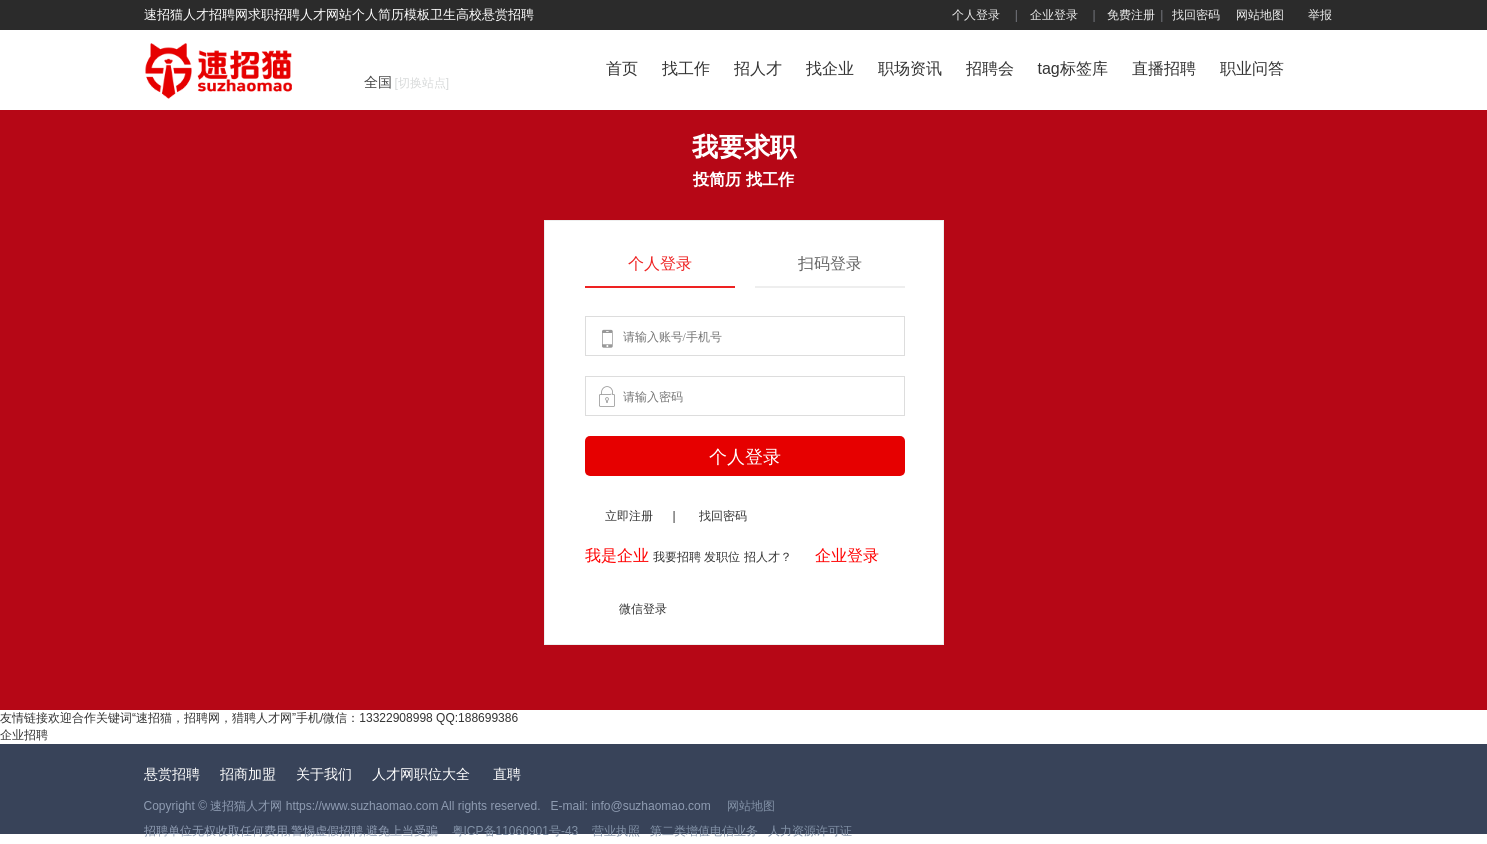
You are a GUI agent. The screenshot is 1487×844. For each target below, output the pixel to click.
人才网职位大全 (423, 774)
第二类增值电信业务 (704, 831)
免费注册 (1131, 15)
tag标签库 (1073, 68)
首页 (622, 68)
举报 (1320, 15)
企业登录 (1054, 15)
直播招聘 (1164, 68)
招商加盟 (248, 774)
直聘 (507, 774)
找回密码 (1196, 15)
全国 (407, 82)
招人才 (758, 68)
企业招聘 (24, 735)
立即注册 (629, 516)
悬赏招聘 (172, 774)
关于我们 (324, 774)
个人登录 (976, 15)
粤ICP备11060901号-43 (517, 831)
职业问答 (1252, 68)
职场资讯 (910, 68)
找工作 (686, 68)
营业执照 (613, 831)
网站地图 (1260, 15)
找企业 (830, 68)
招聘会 (990, 68)
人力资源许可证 (810, 831)
